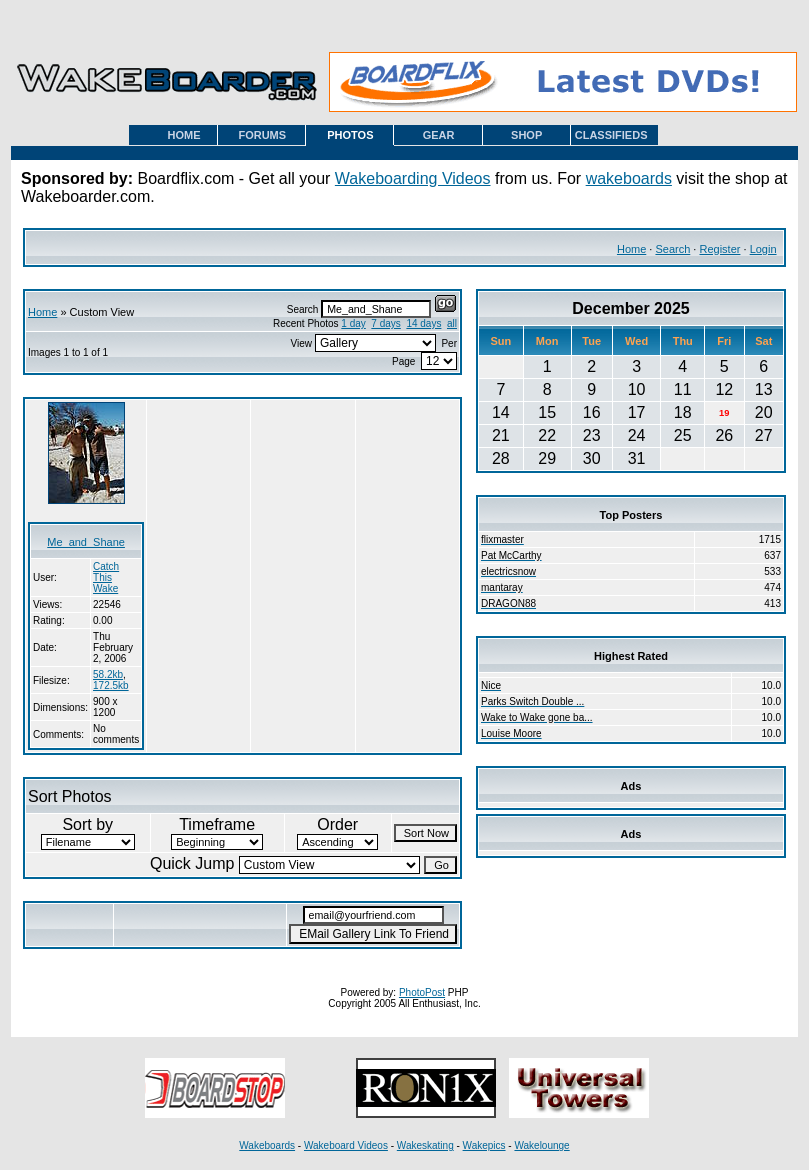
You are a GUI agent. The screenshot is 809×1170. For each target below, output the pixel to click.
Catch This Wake (106, 577)
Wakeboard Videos (346, 1145)
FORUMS (262, 135)
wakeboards (629, 178)
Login (763, 249)
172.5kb (111, 685)
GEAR (439, 135)
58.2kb (108, 674)
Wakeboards (267, 1145)
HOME (184, 135)
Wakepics (484, 1145)
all (452, 323)
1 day (353, 323)
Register (719, 249)
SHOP (526, 135)
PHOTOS (350, 135)
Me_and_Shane (86, 542)
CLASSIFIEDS (611, 135)
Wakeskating (425, 1145)
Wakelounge (541, 1145)
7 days (385, 323)
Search (672, 249)
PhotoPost (422, 992)
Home (631, 249)
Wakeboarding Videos (413, 178)
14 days (423, 323)
